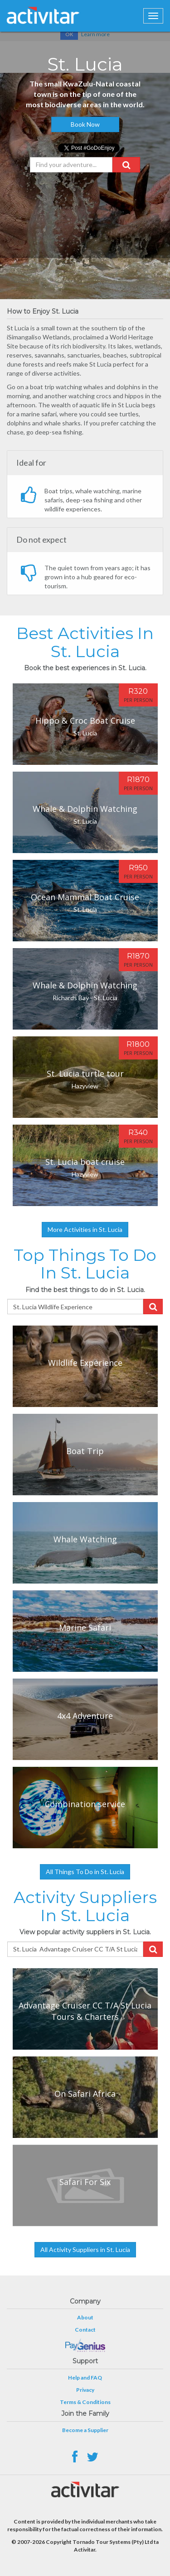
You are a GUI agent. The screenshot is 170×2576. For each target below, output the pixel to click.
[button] (126, 164)
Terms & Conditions (85, 2402)
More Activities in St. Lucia (85, 1229)
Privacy (85, 2389)
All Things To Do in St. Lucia (85, 1871)
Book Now (85, 124)
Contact (85, 2329)
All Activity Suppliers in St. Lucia (85, 2249)
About (85, 2317)
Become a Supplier (85, 2430)
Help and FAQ (85, 2377)
